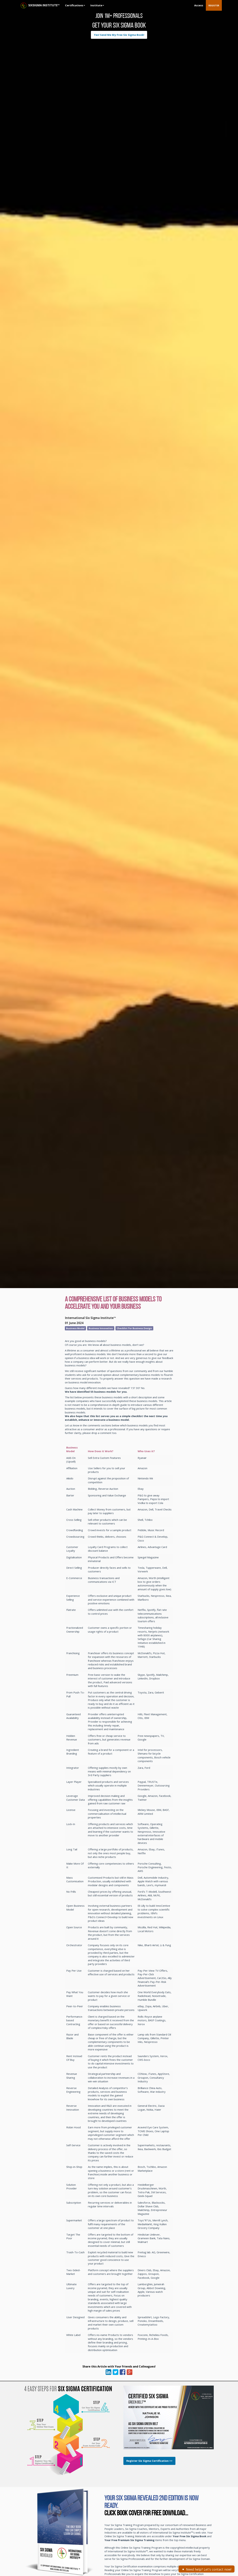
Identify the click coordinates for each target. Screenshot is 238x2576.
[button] (119, 35)
